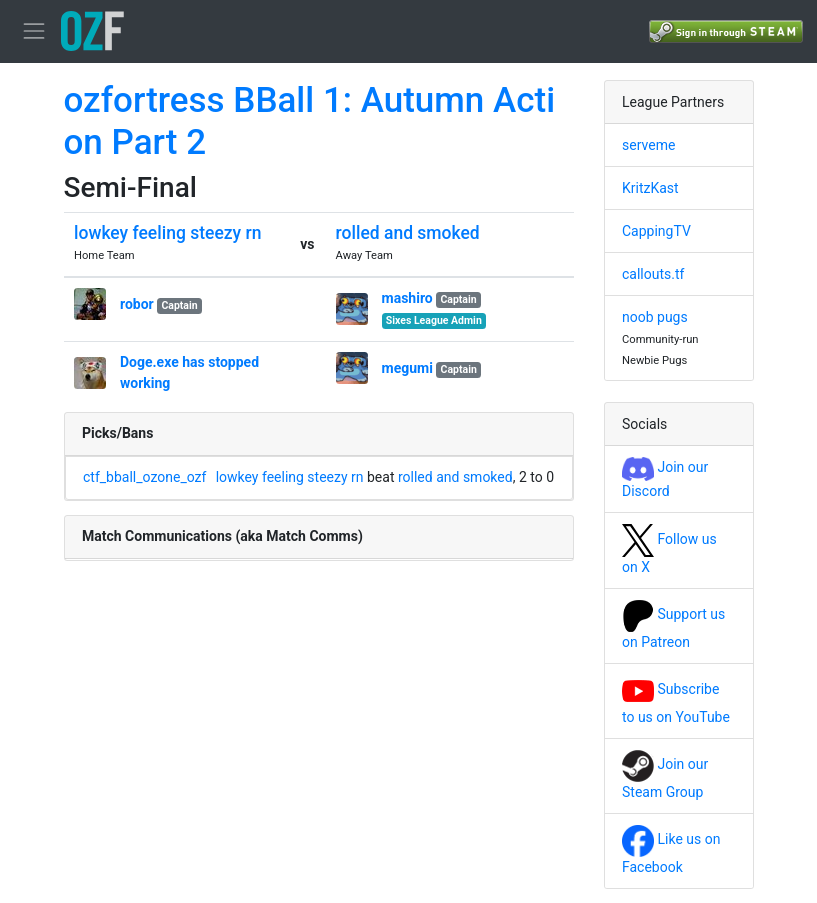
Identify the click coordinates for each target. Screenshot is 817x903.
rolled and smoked (408, 233)
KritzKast (650, 188)
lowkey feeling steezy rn (167, 233)
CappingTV (656, 231)
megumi (407, 368)
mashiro (407, 298)
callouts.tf (653, 274)
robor (137, 304)
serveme (648, 145)
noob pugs (655, 317)
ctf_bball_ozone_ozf (144, 477)
